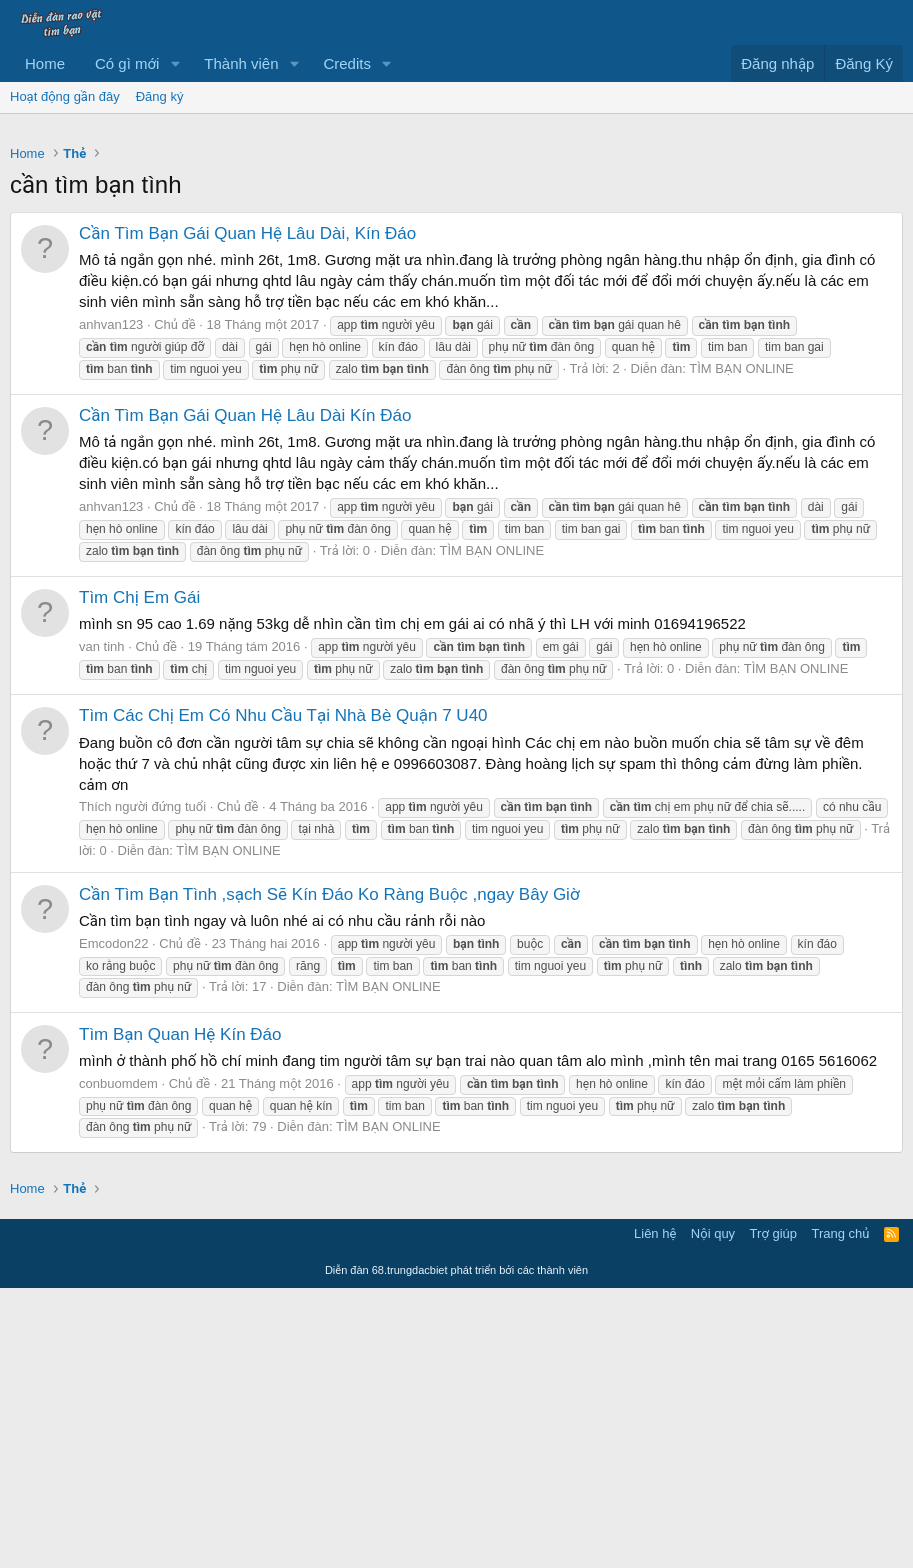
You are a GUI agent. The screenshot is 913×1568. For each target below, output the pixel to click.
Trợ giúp (773, 1513)
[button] (175, 63)
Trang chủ (841, 1513)
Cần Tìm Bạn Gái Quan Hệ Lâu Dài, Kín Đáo (247, 513)
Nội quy (713, 1513)
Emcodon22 (113, 1223)
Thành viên (241, 63)
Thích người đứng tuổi (142, 1086)
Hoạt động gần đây (65, 96)
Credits (347, 63)
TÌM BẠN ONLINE (741, 648)
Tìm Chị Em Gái (139, 877)
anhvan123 (111, 604)
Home (45, 63)
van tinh (102, 926)
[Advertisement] (456, 274)
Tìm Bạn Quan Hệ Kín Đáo (180, 1314)
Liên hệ (655, 1513)
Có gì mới (127, 63)
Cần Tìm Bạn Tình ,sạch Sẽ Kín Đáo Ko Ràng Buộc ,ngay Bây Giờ (329, 1174)
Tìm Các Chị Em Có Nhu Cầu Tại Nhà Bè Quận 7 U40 (283, 995)
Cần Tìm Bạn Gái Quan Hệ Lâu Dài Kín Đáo (245, 695)
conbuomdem (118, 1363)
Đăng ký (160, 96)
